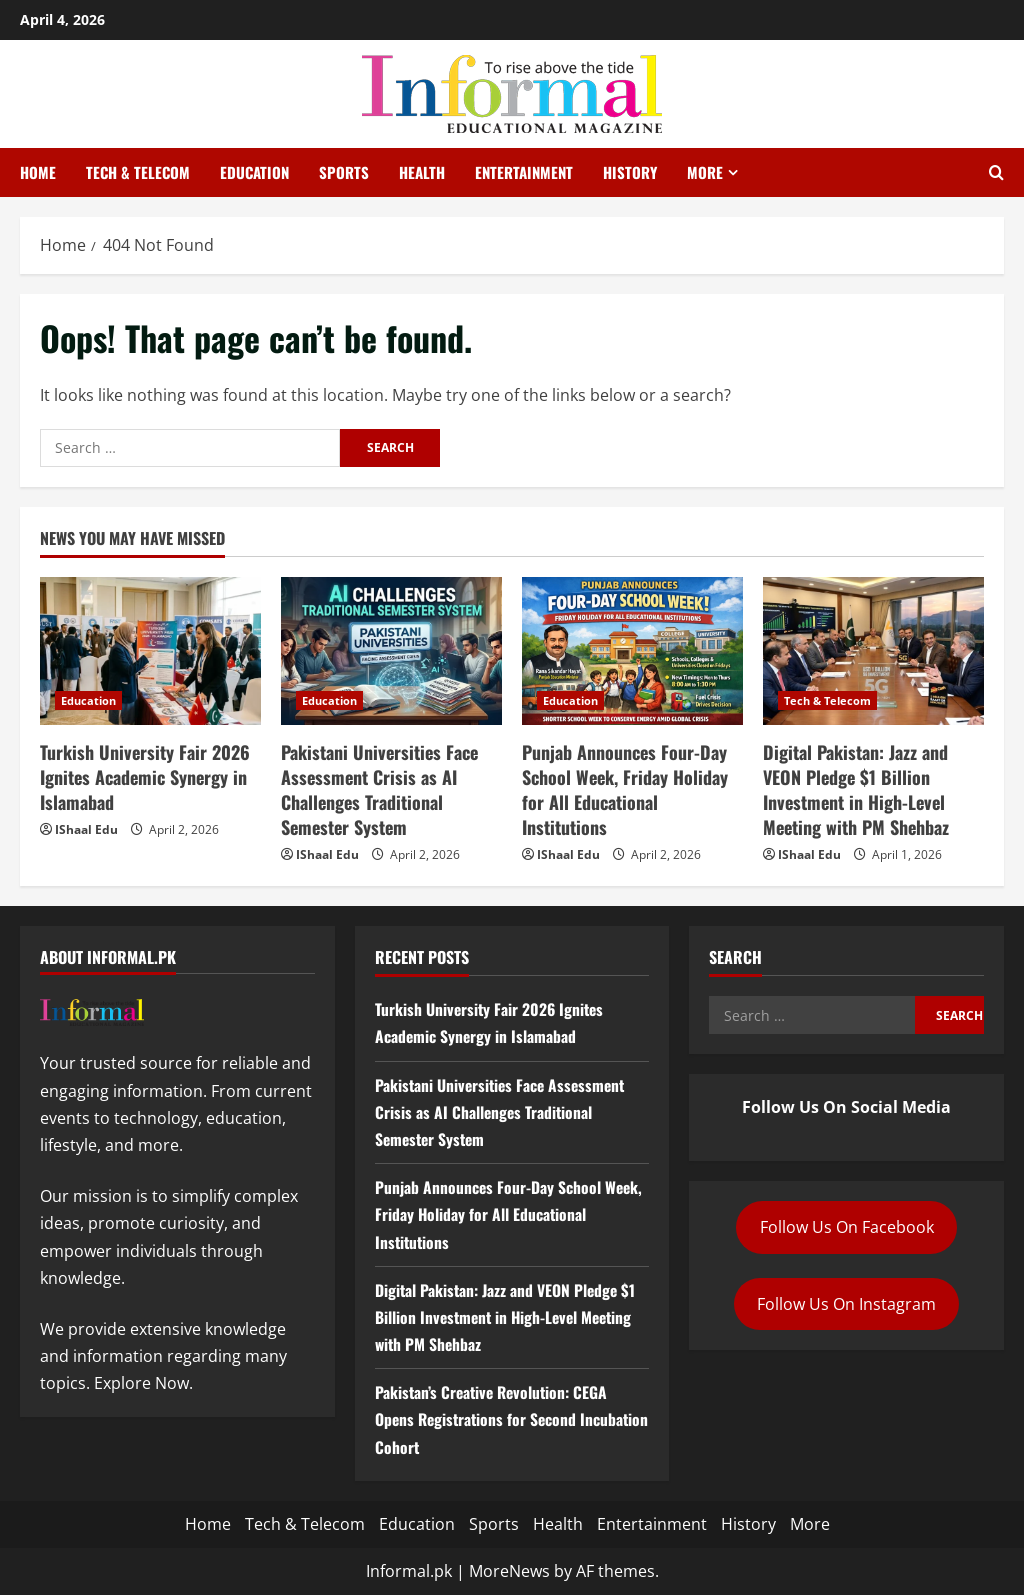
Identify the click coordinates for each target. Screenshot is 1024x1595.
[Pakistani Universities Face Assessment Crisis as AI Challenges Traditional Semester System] (391, 650)
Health (422, 172)
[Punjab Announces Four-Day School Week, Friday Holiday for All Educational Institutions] (632, 650)
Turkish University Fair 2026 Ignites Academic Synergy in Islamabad (145, 777)
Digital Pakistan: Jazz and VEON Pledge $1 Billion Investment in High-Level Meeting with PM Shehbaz (856, 790)
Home (38, 172)
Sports (344, 172)
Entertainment (524, 172)
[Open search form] (996, 173)
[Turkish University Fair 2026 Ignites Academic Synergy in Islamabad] (150, 650)
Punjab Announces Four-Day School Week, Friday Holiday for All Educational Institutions (625, 790)
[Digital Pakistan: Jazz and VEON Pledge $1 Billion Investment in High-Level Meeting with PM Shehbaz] (873, 650)
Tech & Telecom (138, 172)
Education (254, 172)
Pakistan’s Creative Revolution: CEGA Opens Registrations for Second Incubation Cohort (494, 1419)
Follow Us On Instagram (846, 1304)
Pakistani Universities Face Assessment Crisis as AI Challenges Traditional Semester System (379, 790)
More (705, 172)
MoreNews (509, 1571)
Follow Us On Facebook (847, 1227)
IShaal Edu (86, 829)
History (630, 172)
